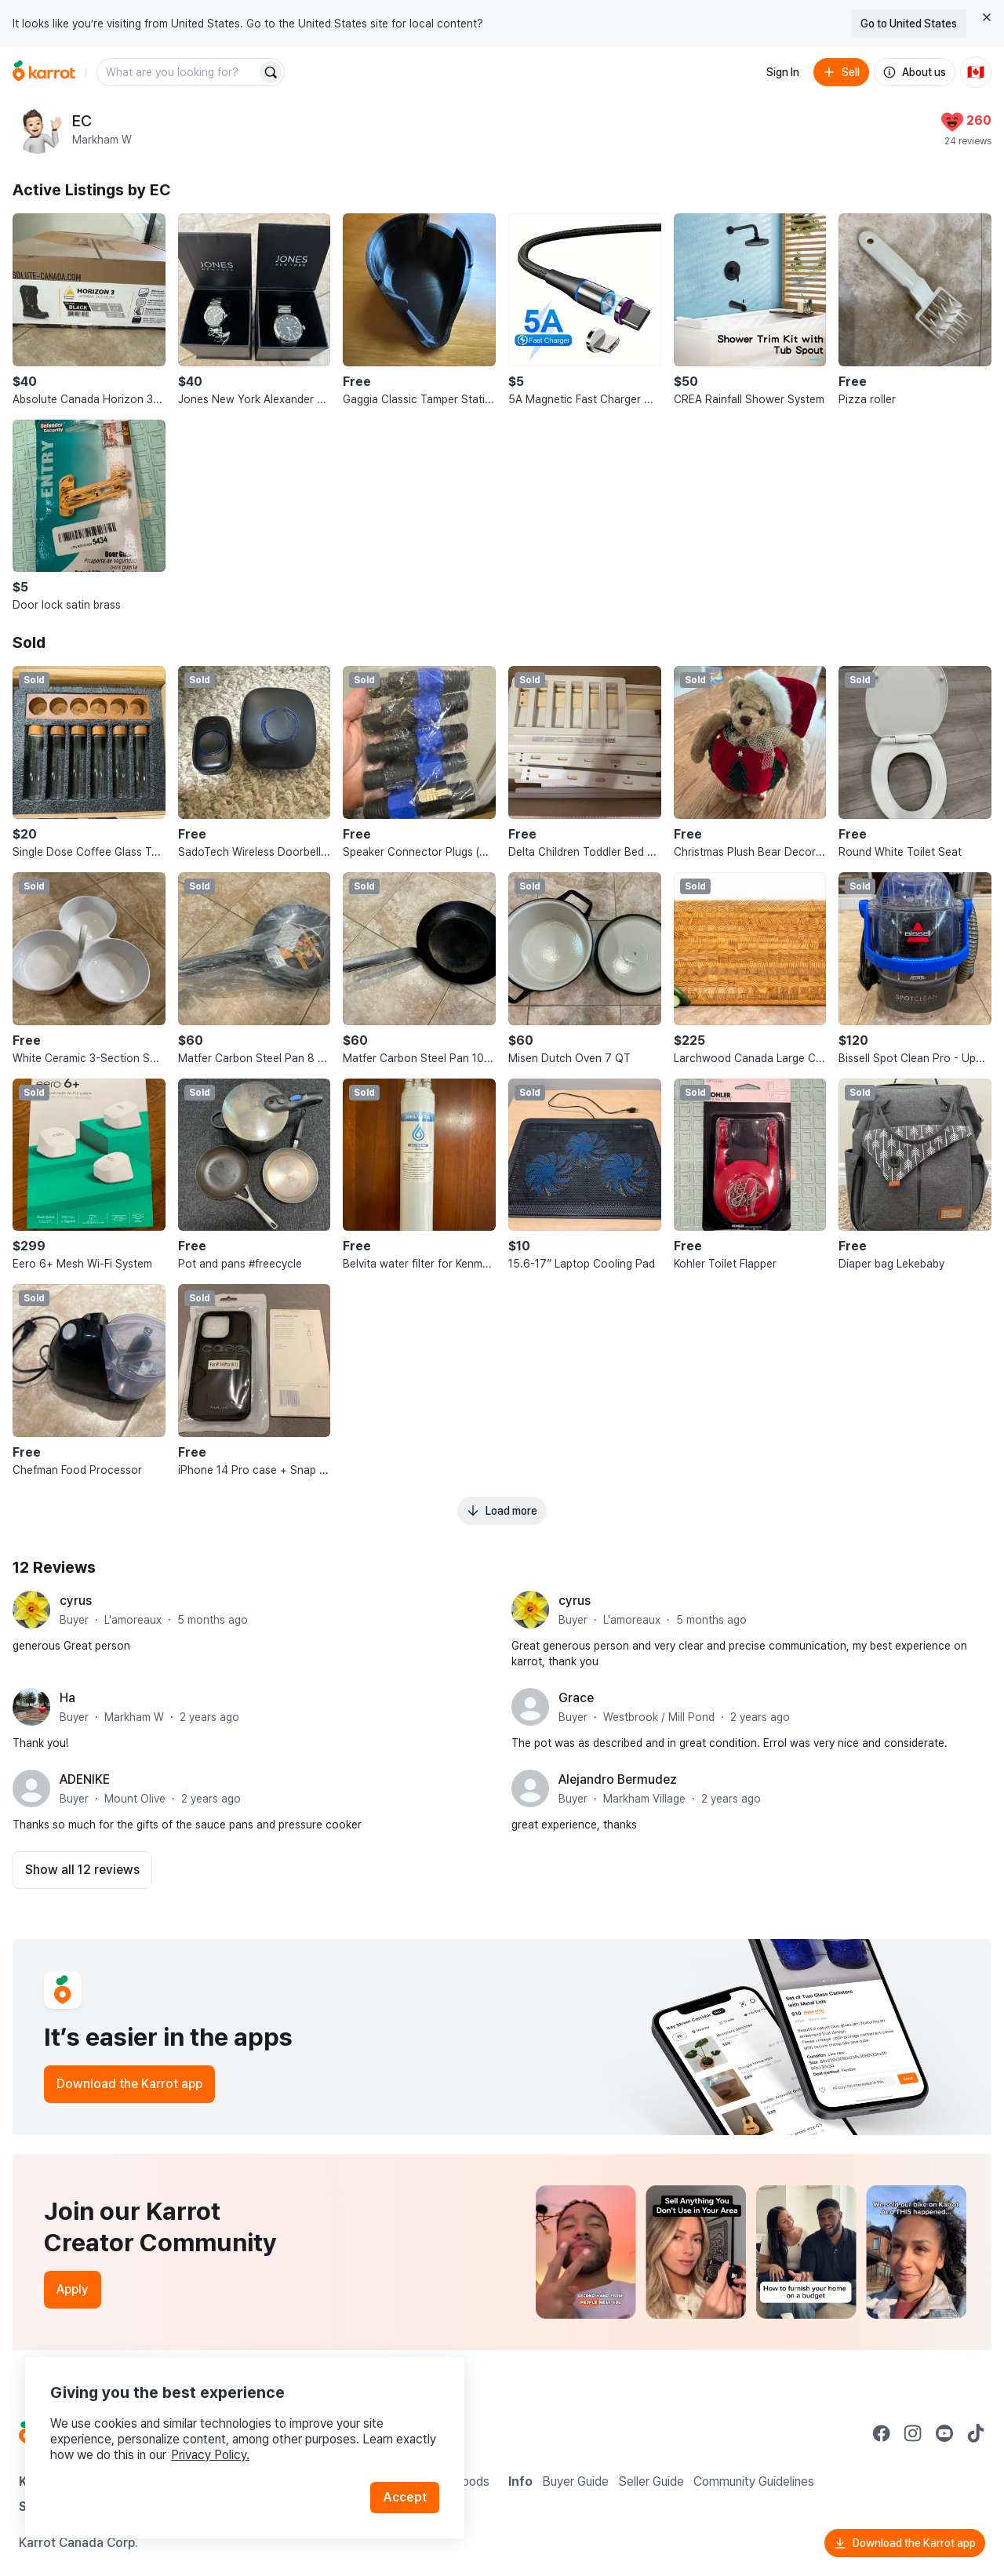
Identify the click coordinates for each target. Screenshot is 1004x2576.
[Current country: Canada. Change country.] (975, 72)
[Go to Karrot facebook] (881, 2433)
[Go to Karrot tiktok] (975, 2433)
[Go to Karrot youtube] (944, 2433)
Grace (576, 1697)
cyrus (76, 1600)
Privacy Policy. (210, 2454)
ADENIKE (85, 1779)
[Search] (271, 72)
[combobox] (178, 72)
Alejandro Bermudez (617, 1779)
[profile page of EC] (38, 129)
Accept (405, 2497)
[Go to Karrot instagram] (913, 2433)
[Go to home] (44, 72)
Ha (67, 1697)
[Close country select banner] (987, 17)
